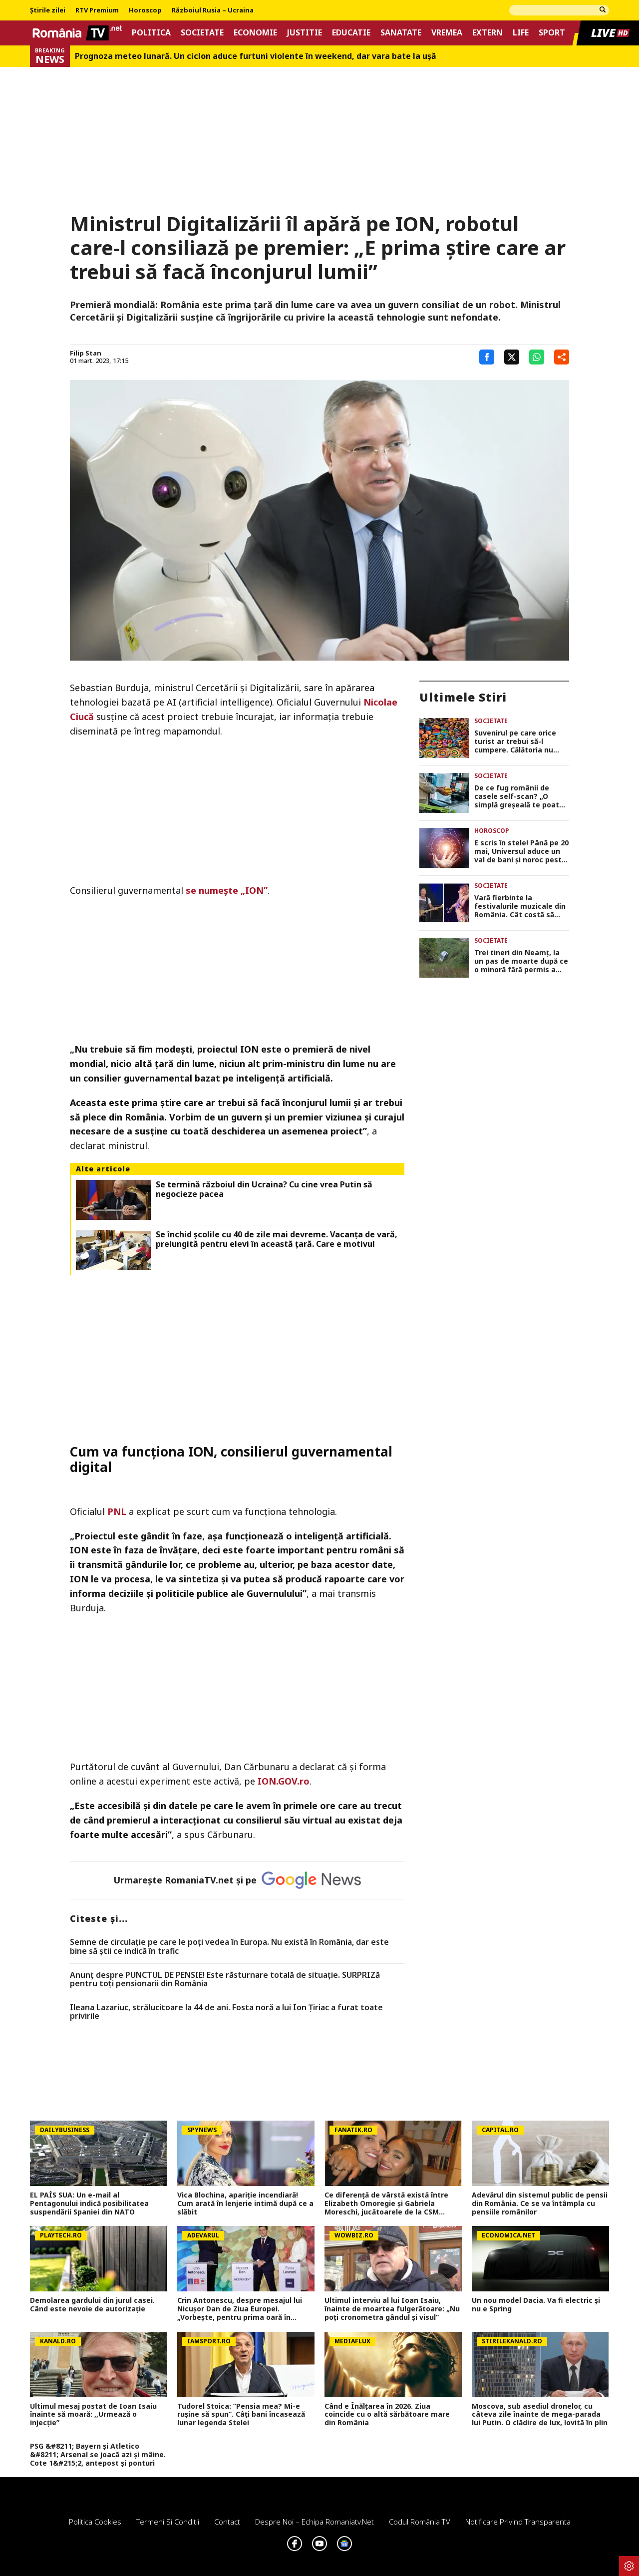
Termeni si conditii (167, 2521)
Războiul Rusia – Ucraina (213, 10)
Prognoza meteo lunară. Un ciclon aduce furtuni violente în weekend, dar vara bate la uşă (255, 56)
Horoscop (145, 10)
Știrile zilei (47, 10)
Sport (552, 32)
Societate (202, 32)
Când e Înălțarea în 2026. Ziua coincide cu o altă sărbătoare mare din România (387, 2414)
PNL (116, 1511)
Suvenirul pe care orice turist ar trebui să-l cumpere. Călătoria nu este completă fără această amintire (515, 741)
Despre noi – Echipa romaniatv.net (314, 2521)
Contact (227, 2521)
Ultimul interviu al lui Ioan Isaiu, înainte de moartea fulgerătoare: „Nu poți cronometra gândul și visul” (392, 2308)
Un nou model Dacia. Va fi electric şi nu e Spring (536, 2304)
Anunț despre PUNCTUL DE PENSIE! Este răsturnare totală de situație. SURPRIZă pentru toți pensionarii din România (225, 1979)
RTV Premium (97, 10)
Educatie (351, 32)
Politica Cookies (95, 2521)
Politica (151, 32)
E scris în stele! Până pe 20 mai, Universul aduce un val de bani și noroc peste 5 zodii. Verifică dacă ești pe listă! (521, 851)
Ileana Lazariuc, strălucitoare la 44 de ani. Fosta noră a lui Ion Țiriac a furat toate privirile (226, 2012)
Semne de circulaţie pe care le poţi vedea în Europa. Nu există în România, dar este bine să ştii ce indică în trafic (229, 1946)
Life (521, 32)
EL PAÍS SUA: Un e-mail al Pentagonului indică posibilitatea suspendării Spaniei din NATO (89, 2203)
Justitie (304, 32)
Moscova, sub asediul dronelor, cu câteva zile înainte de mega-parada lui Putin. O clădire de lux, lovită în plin (540, 2414)
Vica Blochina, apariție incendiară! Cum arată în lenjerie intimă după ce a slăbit (245, 2203)
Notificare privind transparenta (518, 2521)
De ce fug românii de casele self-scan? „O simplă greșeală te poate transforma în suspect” (519, 796)
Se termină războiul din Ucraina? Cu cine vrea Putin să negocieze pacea (264, 1189)
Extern (487, 32)
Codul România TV (419, 2521)
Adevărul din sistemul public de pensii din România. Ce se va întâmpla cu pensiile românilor (540, 2203)
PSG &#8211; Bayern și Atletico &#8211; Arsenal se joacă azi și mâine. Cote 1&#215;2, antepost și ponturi (98, 2454)
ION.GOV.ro (284, 1781)
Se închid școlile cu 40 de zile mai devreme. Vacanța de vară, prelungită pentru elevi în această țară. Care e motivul (276, 1239)
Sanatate (400, 32)
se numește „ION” (227, 890)
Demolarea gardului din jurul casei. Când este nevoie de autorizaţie (92, 2304)
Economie (255, 32)
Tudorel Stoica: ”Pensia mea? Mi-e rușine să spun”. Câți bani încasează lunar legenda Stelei (241, 2414)
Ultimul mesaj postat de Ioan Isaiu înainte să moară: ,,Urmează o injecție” (93, 2414)
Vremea (446, 32)
